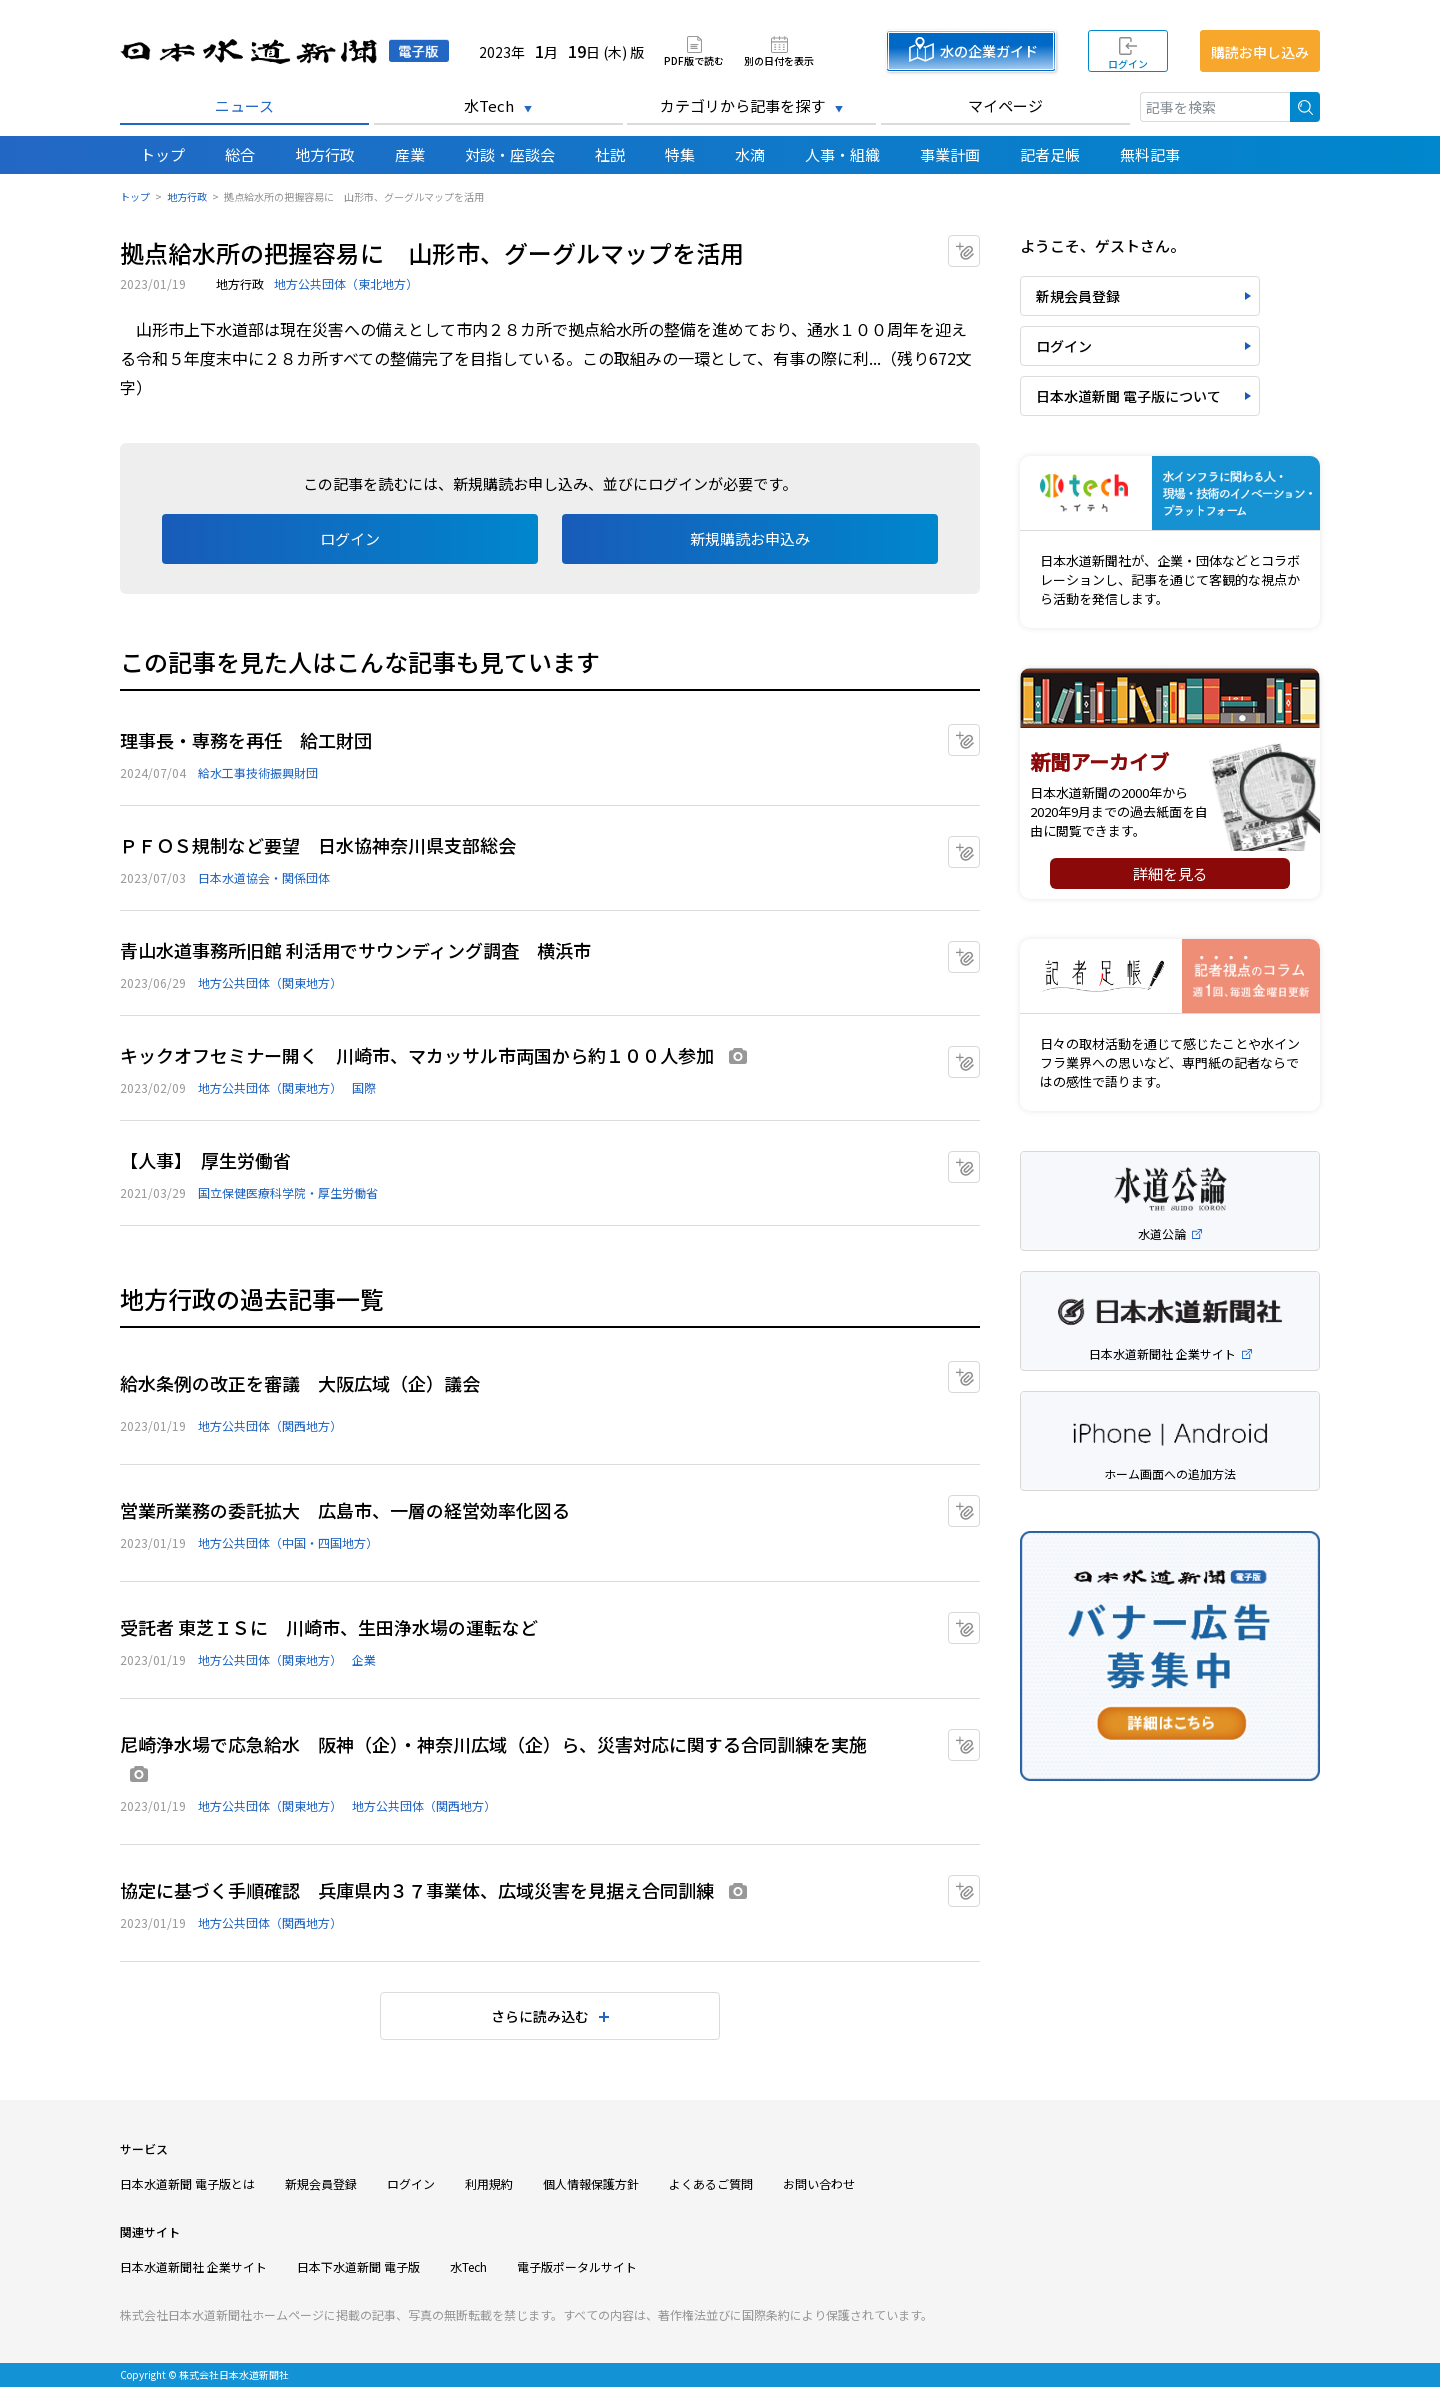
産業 (410, 154)
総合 (240, 154)
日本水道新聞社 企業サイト (193, 2266)
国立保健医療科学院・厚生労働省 (288, 1192)
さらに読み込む (540, 2016)
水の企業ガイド (989, 51)
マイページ (1005, 105)
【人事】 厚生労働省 (205, 1160)
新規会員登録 (1078, 296)
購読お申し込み (1260, 52)
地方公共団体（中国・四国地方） (288, 1542)
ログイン (1128, 63)
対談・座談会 (510, 154)
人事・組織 (842, 154)
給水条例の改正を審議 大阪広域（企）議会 (300, 1383)
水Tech (489, 105)
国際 (364, 1087)
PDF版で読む (694, 59)
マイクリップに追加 (979, 244)
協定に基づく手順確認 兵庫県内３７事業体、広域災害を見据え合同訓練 (417, 1890)
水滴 (750, 154)
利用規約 (489, 2183)
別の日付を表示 (779, 59)
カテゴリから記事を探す (742, 105)
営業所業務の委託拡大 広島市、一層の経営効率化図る (345, 1510)
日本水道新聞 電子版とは (187, 2183)
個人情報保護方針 (591, 2183)
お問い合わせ (819, 2183)
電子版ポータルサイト (577, 2266)
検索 (1305, 107)
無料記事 (1150, 154)
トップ (162, 154)
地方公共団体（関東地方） (270, 982)
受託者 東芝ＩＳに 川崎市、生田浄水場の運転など (329, 1627)
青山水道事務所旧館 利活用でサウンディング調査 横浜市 (355, 950)
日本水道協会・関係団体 (264, 877)
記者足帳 (1050, 154)
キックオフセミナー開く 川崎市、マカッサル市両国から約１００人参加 (417, 1055)
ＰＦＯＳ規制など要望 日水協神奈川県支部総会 (318, 845)
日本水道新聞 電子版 (284, 51)
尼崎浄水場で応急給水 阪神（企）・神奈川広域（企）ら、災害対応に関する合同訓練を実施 (493, 1744)
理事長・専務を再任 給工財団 (246, 740)
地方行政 (325, 154)
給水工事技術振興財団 (258, 772)
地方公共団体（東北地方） (346, 283)
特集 (680, 154)
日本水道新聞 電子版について (1128, 396)
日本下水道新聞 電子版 (358, 2266)
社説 (610, 154)
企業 (364, 1659)
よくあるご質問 (711, 2183)
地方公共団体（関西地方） (270, 1425)
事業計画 (950, 154)
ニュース (244, 105)
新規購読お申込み (750, 538)
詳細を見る (1170, 873)
